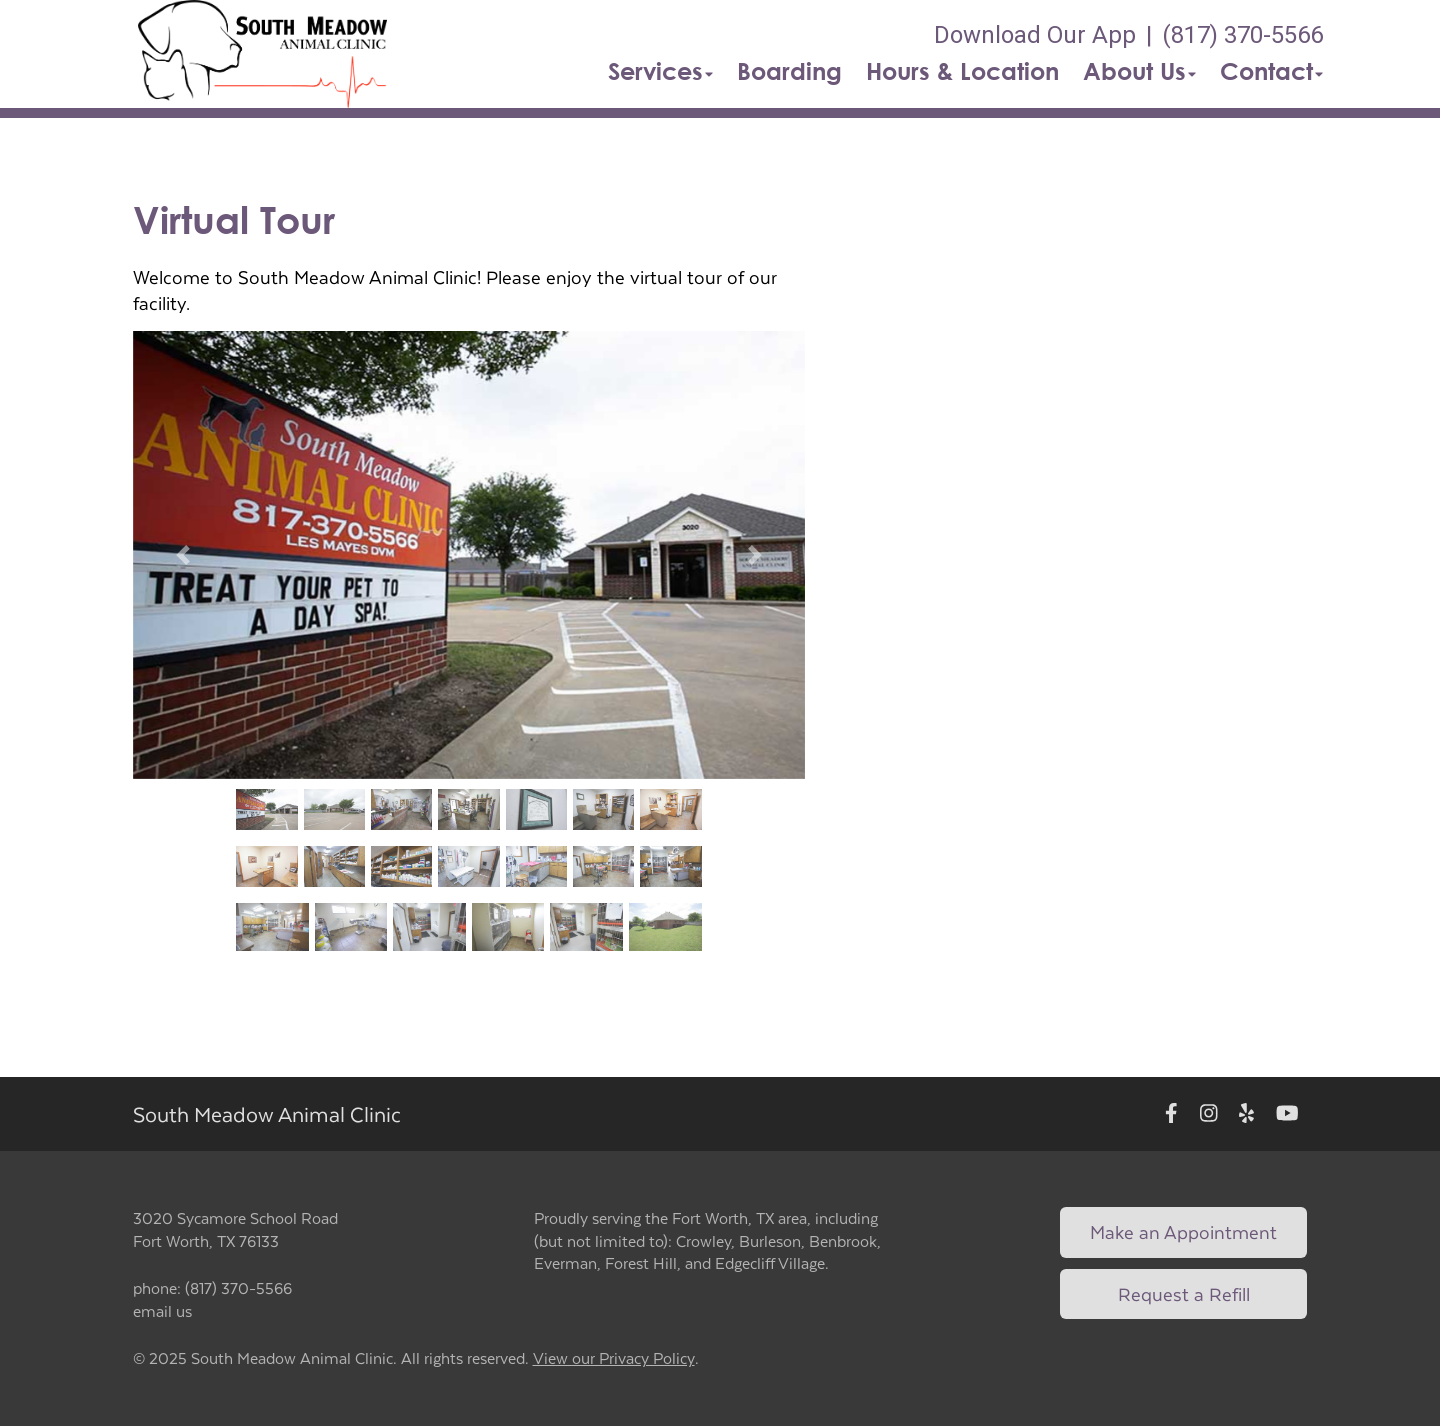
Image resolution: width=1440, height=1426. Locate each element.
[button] (263, 54)
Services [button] (660, 71)
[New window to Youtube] (1287, 1114)
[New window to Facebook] (1171, 1114)
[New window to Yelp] (1246, 1114)
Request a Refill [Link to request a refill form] (1184, 1293)
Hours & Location (962, 71)
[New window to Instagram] (1209, 1114)
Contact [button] (1271, 71)
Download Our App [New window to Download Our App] (1035, 35)
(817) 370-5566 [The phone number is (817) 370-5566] (1242, 35)
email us (162, 1310)
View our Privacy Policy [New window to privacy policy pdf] (614, 1358)
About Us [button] (1139, 71)
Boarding (789, 71)
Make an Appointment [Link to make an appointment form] (1183, 1231)
